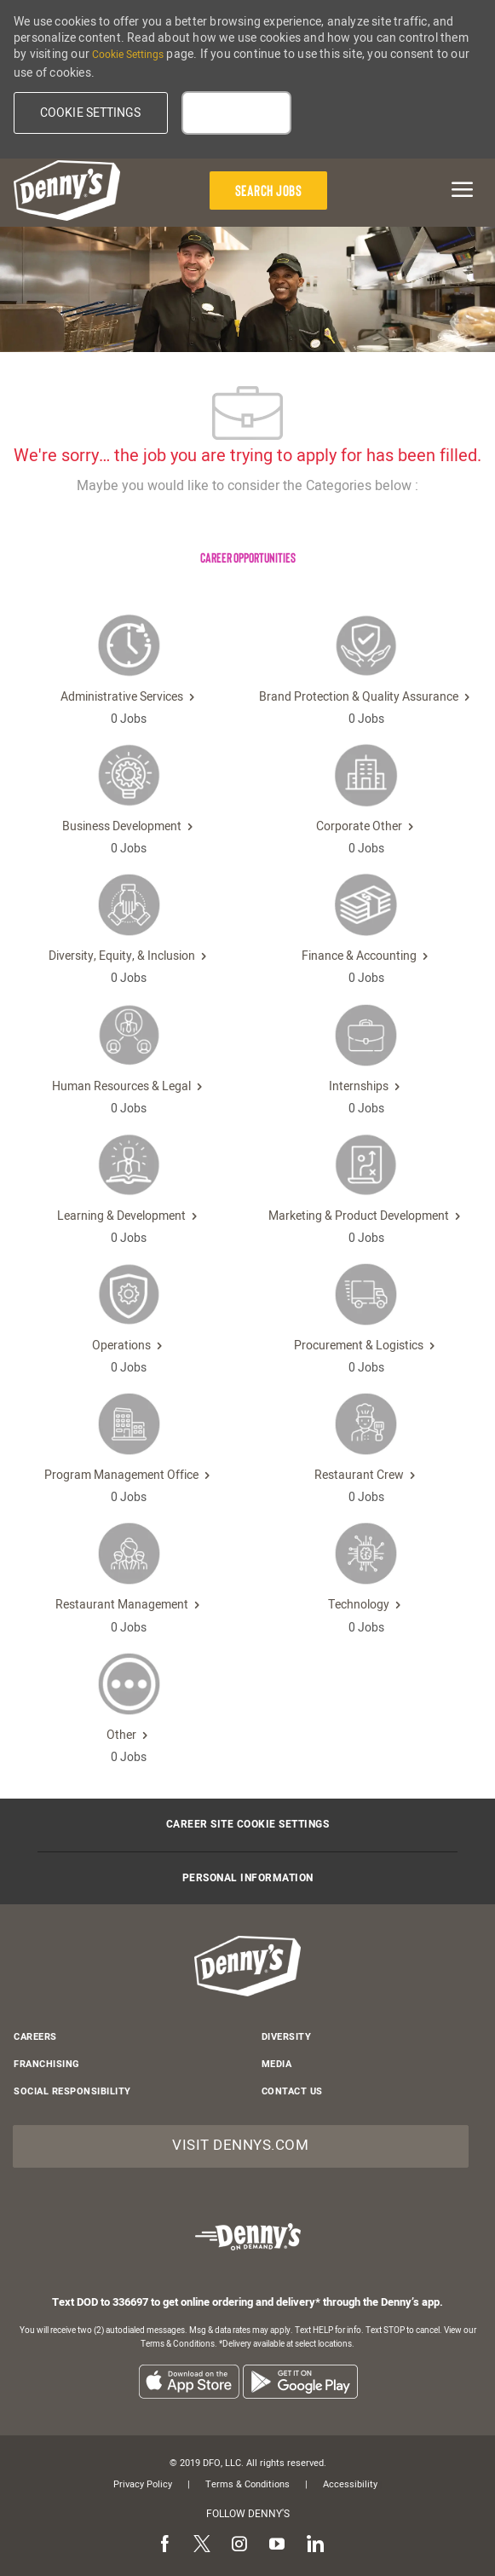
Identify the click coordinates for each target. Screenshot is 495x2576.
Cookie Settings (128, 54)
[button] (91, 113)
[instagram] (239, 2545)
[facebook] (164, 2545)
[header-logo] (67, 190)
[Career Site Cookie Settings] (248, 1825)
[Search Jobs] (269, 190)
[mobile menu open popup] (446, 189)
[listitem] (188, 2381)
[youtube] (276, 2545)
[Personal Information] (248, 1878)
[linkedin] (314, 2545)
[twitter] (201, 2545)
